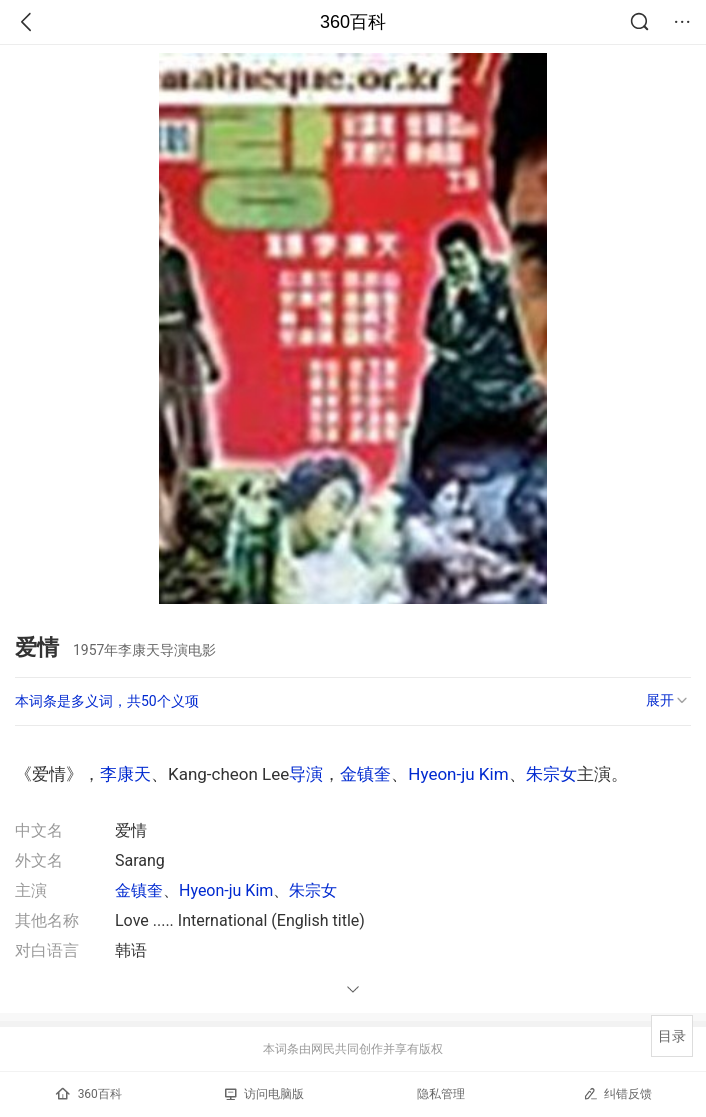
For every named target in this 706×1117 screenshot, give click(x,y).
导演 (306, 774)
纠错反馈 (617, 1093)
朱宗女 (551, 774)
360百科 (353, 22)
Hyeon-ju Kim (458, 774)
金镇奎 (365, 774)
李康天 (125, 774)
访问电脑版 (264, 1094)
